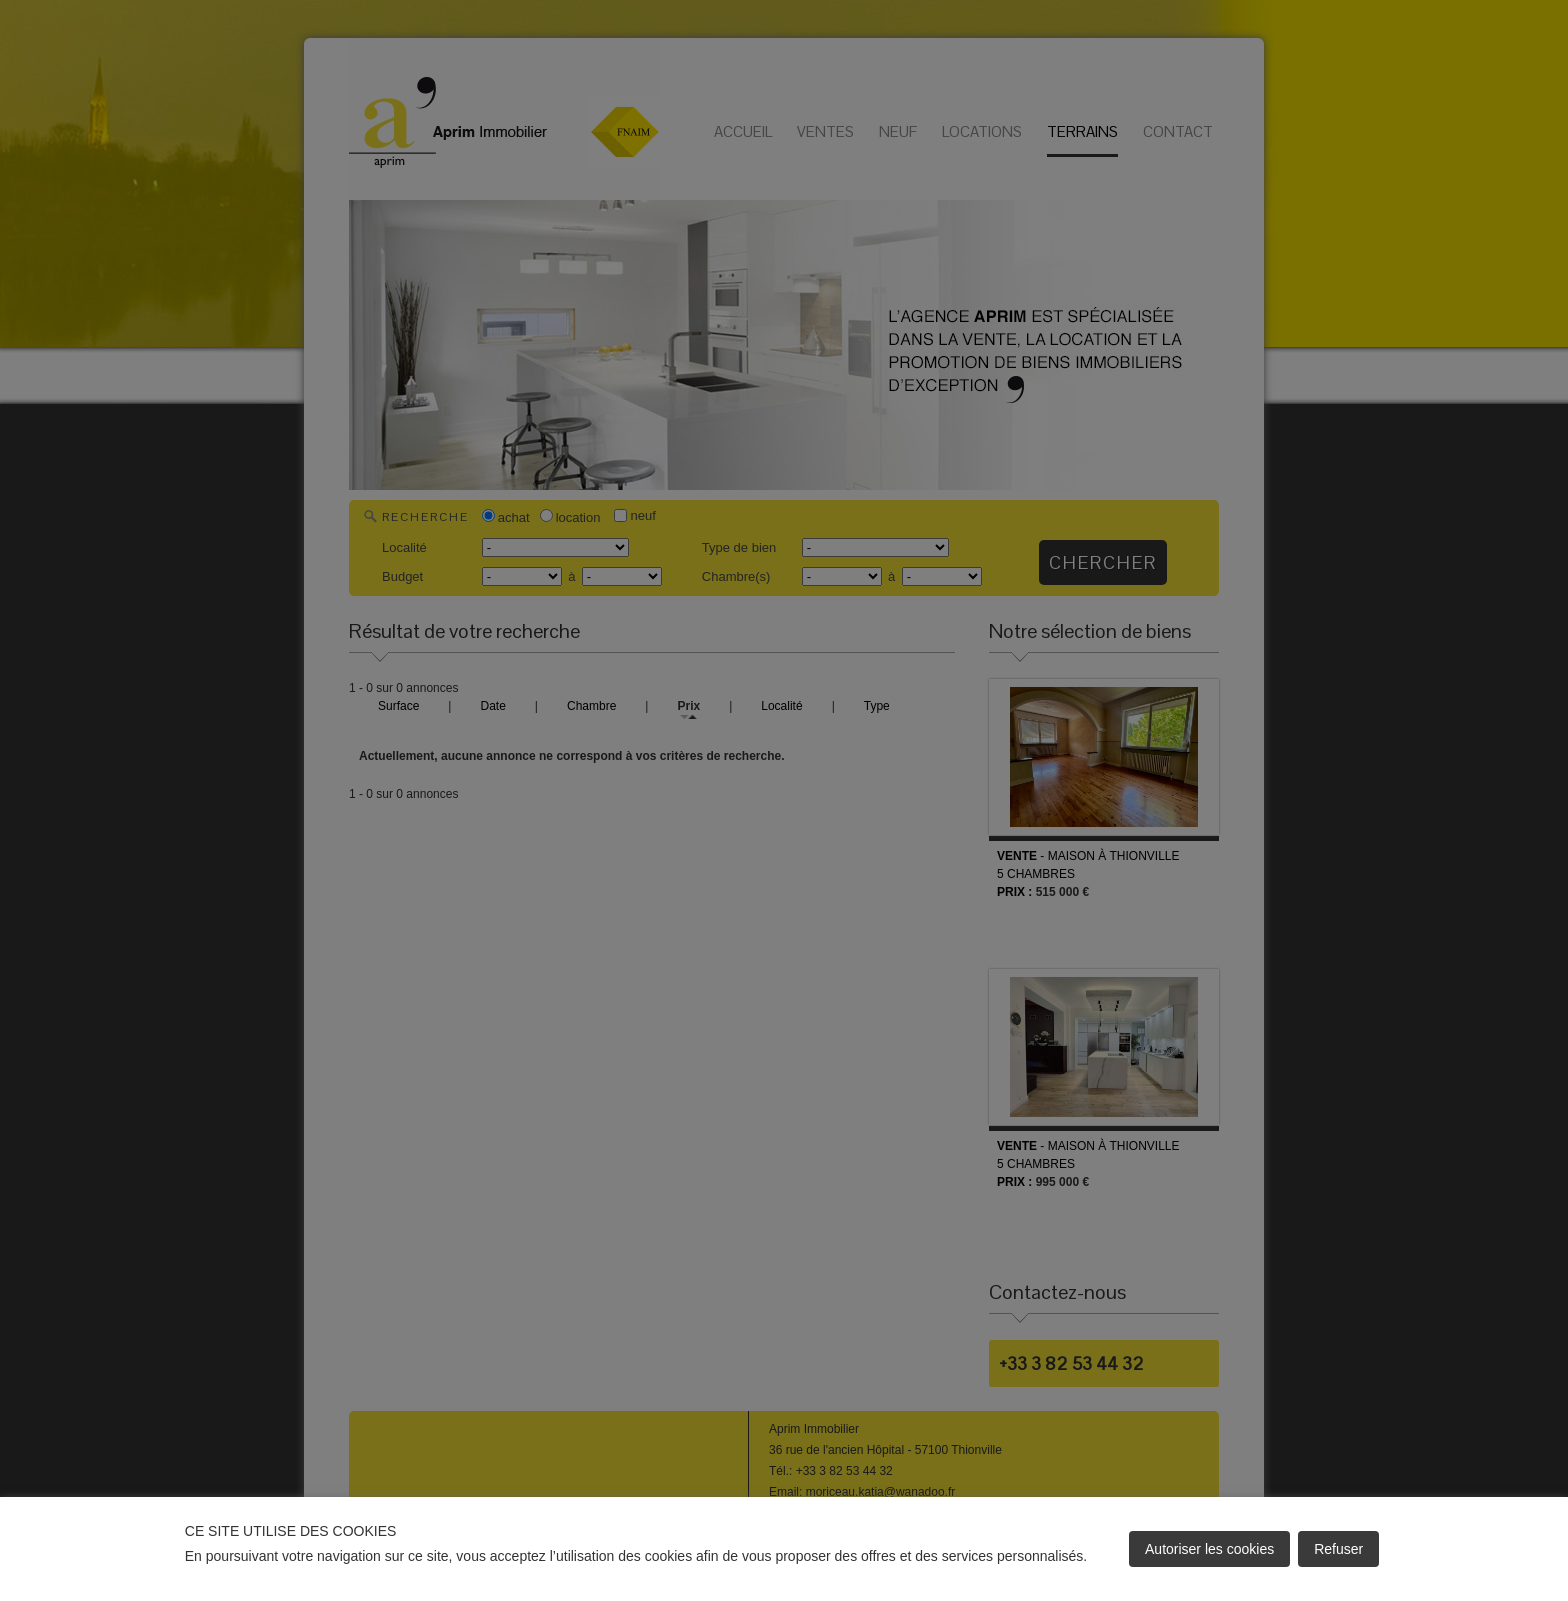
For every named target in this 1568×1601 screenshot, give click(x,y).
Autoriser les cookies (1209, 1549)
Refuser (1338, 1549)
